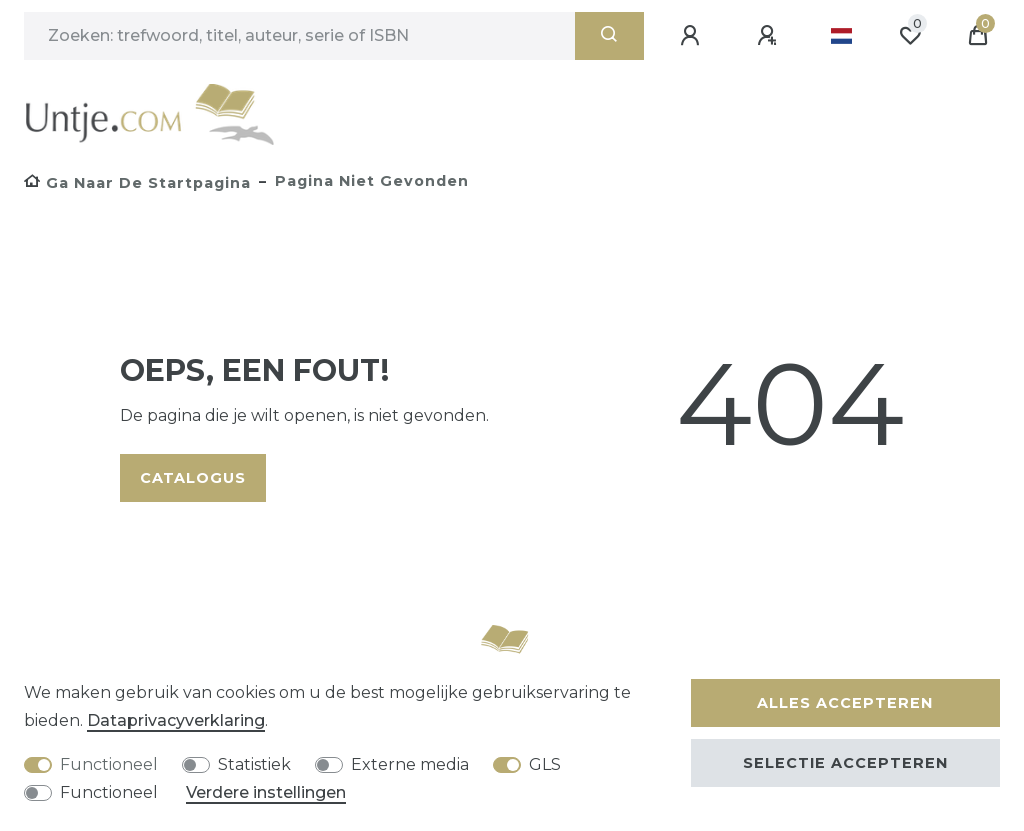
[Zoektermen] (299, 36)
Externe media (410, 764)
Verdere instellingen (266, 792)
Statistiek (254, 764)
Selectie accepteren (845, 763)
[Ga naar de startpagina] (137, 183)
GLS (545, 764)
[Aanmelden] (693, 36)
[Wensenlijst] (910, 36)
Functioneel (109, 764)
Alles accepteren (845, 703)
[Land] (841, 36)
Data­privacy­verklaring (176, 720)
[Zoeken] (609, 36)
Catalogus (193, 478)
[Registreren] (770, 36)
